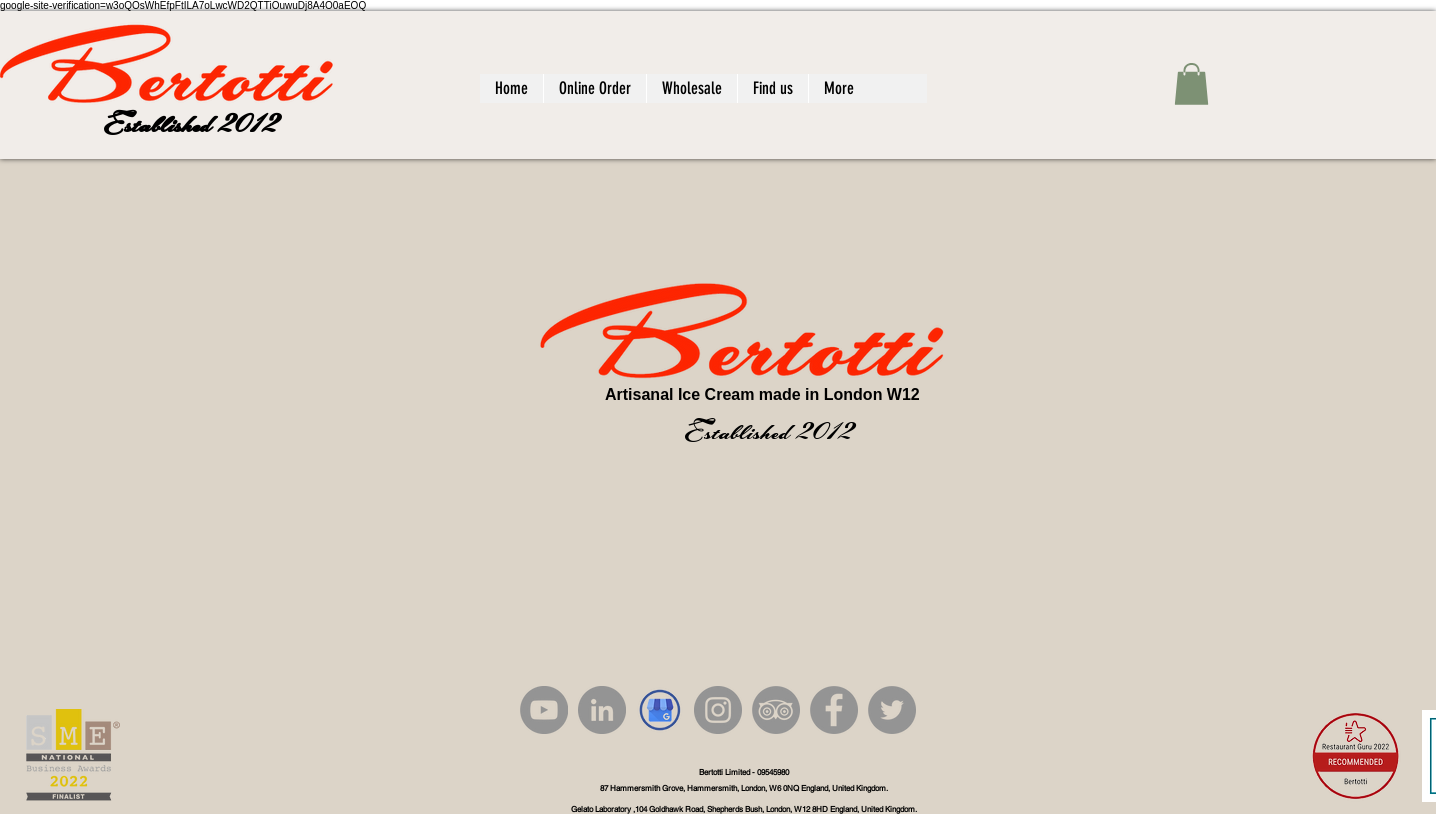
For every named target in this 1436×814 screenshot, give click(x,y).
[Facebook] (834, 710)
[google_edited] (660, 710)
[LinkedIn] (602, 710)
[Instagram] (718, 710)
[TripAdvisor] (776, 710)
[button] (1191, 84)
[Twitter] (892, 710)
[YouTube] (544, 710)
